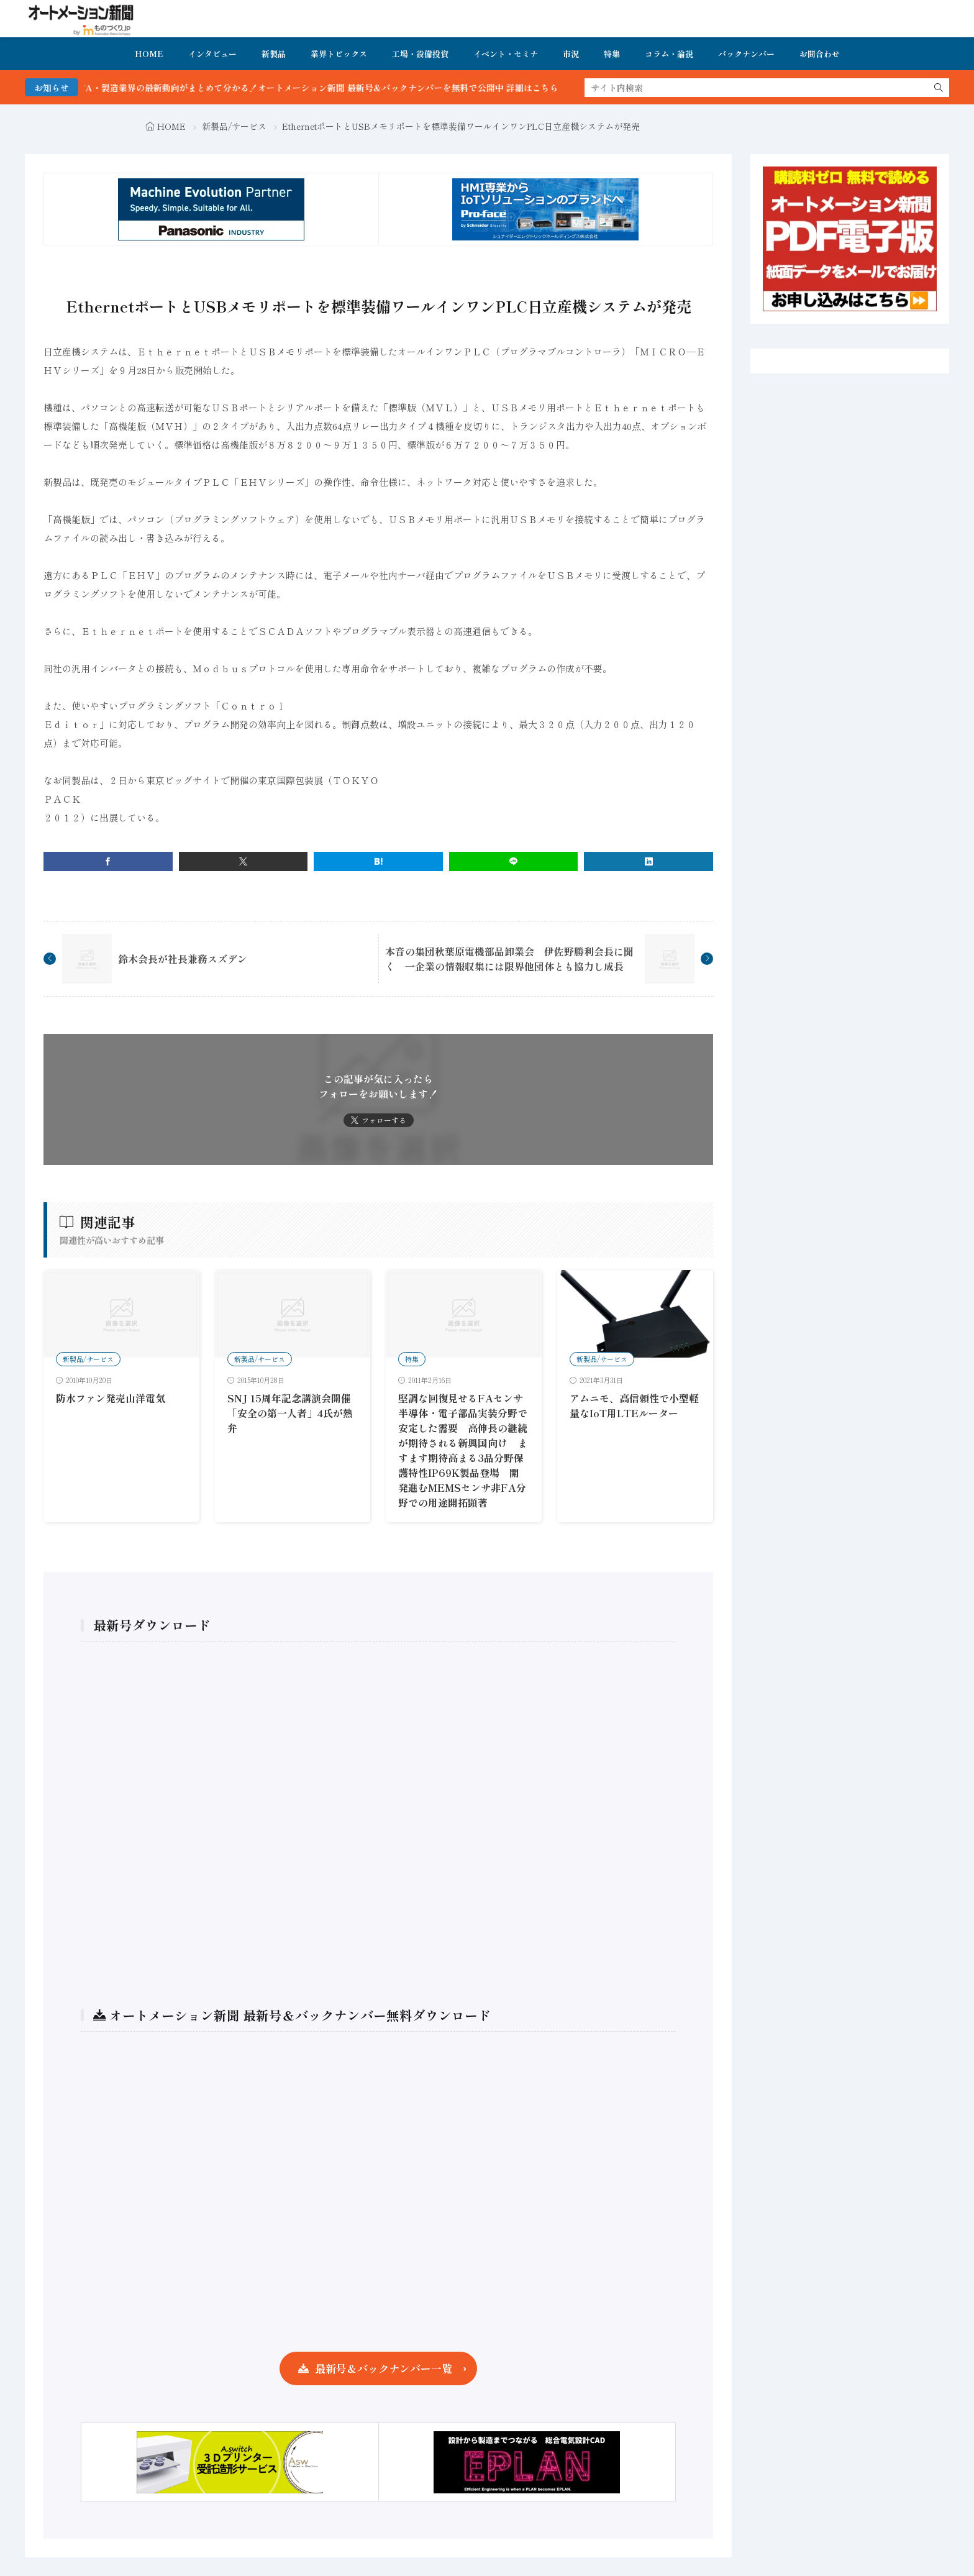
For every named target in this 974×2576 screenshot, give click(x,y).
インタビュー (212, 54)
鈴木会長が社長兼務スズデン (182, 958)
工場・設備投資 (420, 54)
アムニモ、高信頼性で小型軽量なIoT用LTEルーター (634, 1405)
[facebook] (108, 861)
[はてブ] (378, 861)
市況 (571, 54)
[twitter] (243, 861)
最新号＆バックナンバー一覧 (383, 2368)
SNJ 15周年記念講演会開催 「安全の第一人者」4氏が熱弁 (290, 1413)
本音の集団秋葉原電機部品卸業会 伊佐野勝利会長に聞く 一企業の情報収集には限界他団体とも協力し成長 (509, 959)
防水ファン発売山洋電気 (110, 1398)
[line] (513, 861)
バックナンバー (746, 54)
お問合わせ (819, 54)
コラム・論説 (669, 54)
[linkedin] (648, 861)
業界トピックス (339, 54)
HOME (149, 54)
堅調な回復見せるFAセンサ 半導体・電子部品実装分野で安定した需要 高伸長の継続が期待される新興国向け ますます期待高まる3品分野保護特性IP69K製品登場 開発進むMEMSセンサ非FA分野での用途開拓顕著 (465, 1450)
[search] (938, 87)
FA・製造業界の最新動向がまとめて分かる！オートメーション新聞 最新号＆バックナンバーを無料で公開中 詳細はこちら (354, 87)
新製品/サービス (234, 126)
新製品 (274, 54)
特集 (612, 54)
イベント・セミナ (505, 54)
